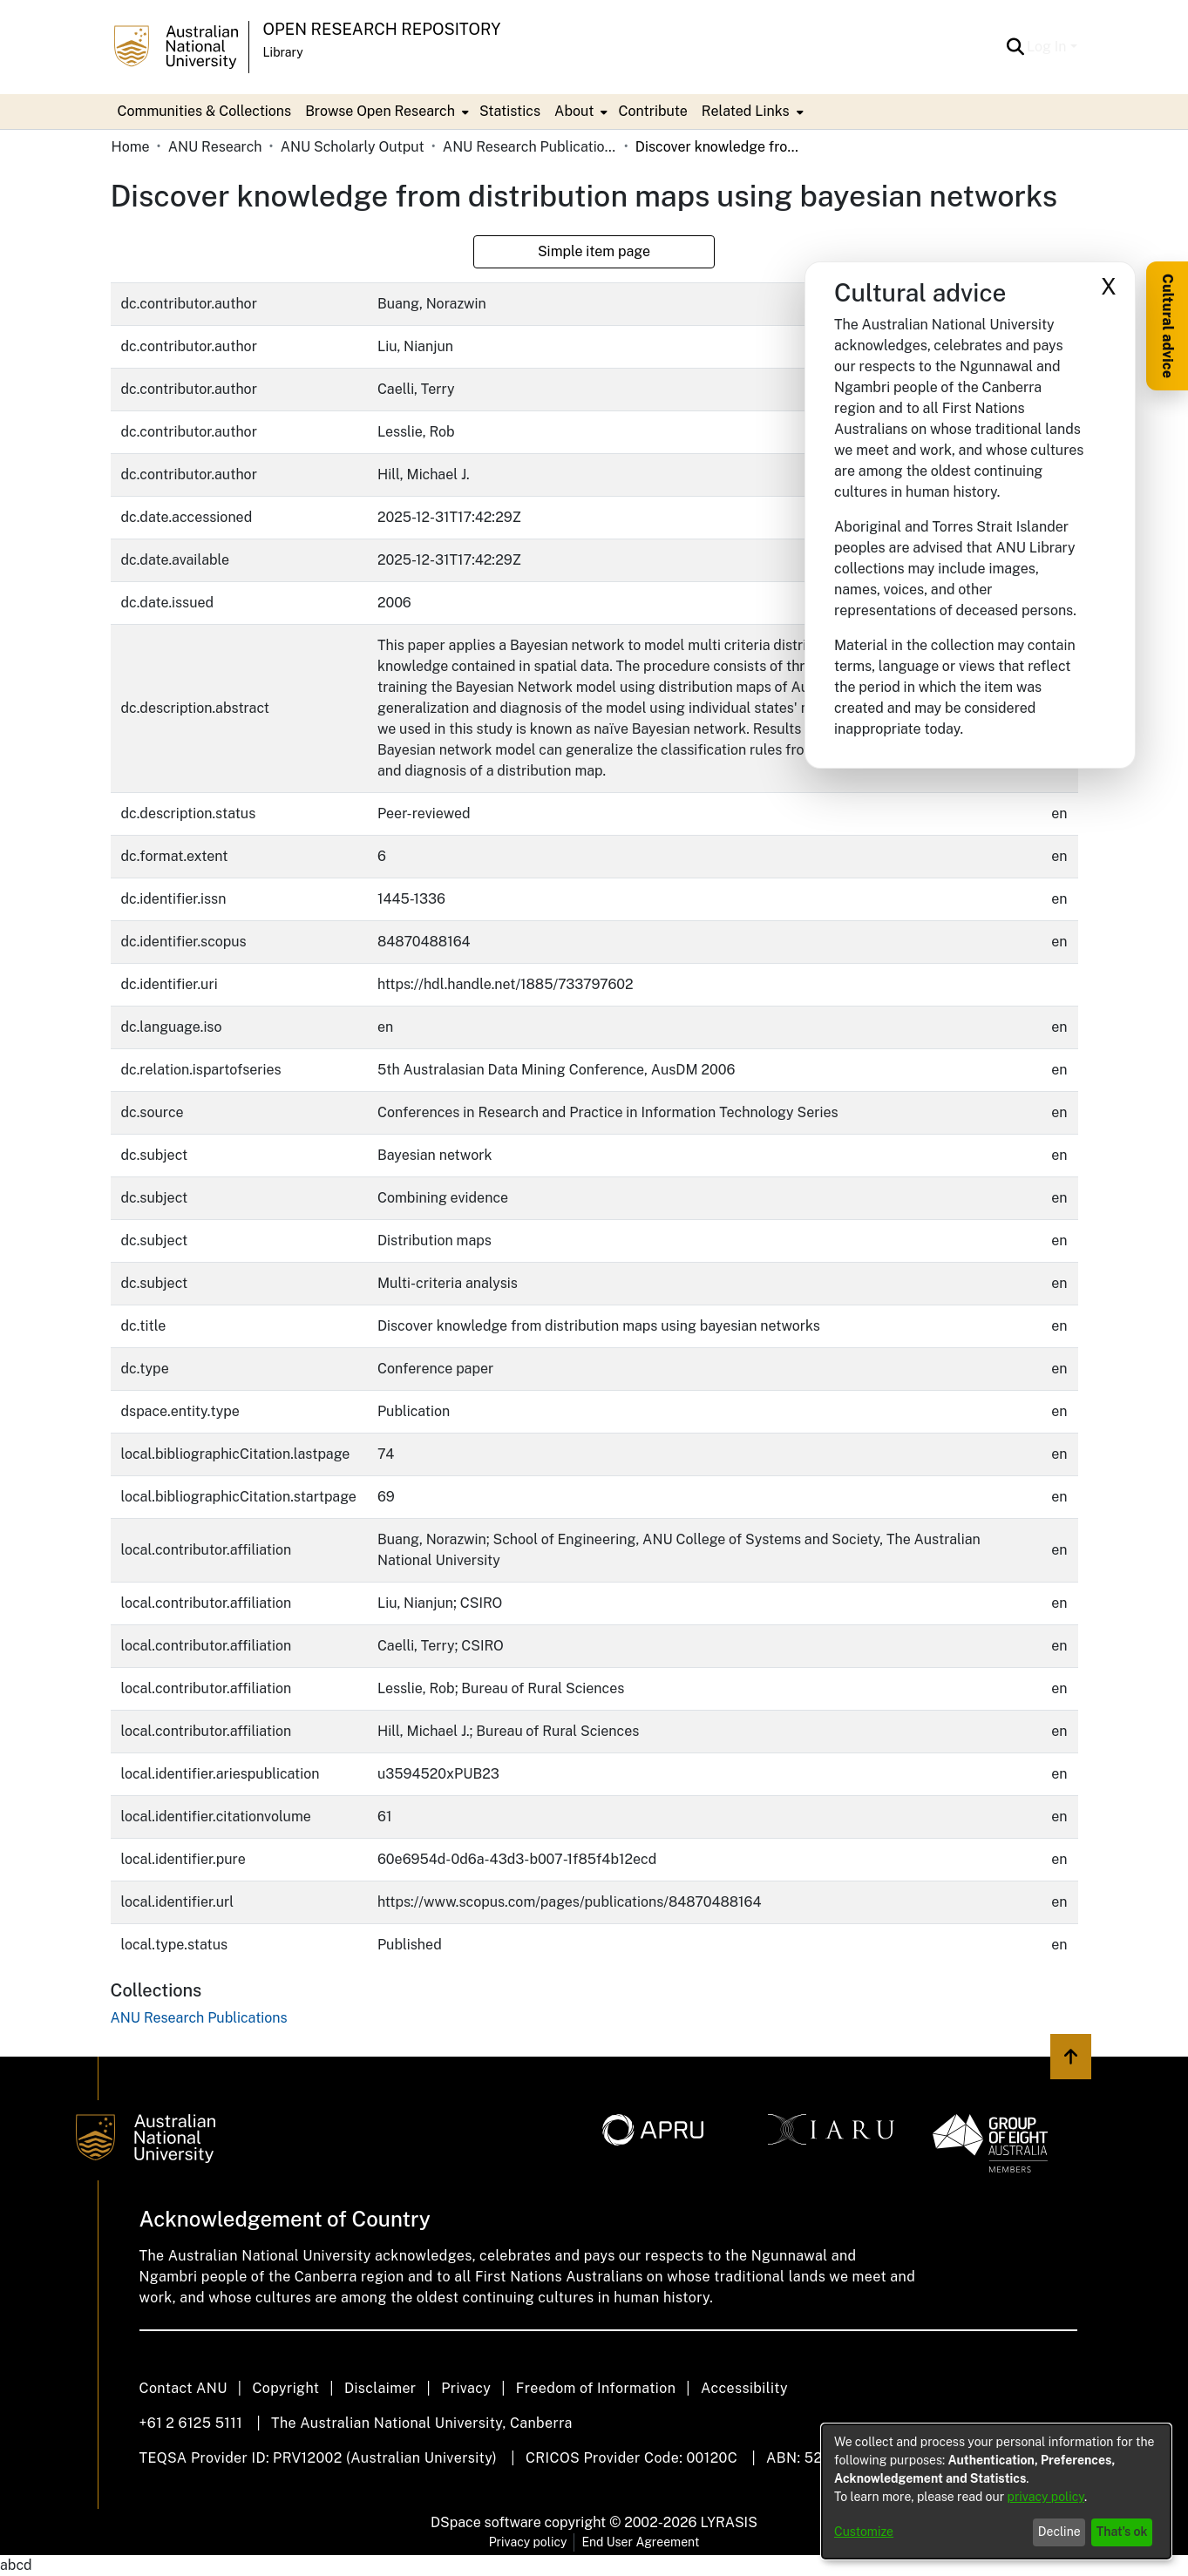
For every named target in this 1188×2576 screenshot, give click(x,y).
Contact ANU (183, 2388)
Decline (1059, 2532)
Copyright (285, 2388)
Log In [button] (1048, 46)
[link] (199, 2018)
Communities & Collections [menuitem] (205, 111)
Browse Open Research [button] (380, 111)
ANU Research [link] (215, 147)
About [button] (574, 111)
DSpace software (486, 2522)
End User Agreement (640, 2542)
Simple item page (594, 251)
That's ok (1122, 2532)
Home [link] (131, 147)
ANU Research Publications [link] (530, 147)
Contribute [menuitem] (652, 111)
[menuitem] (385, 111)
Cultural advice (1167, 326)
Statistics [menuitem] (509, 111)
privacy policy (1046, 2497)
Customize (863, 2532)
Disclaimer (380, 2388)
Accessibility (744, 2388)
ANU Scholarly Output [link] (352, 147)
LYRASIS (728, 2522)
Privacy (466, 2388)
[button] (1015, 47)
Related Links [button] (746, 111)
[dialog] (996, 2491)
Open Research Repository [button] (382, 29)
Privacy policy (528, 2542)
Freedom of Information (595, 2388)
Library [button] (283, 52)
